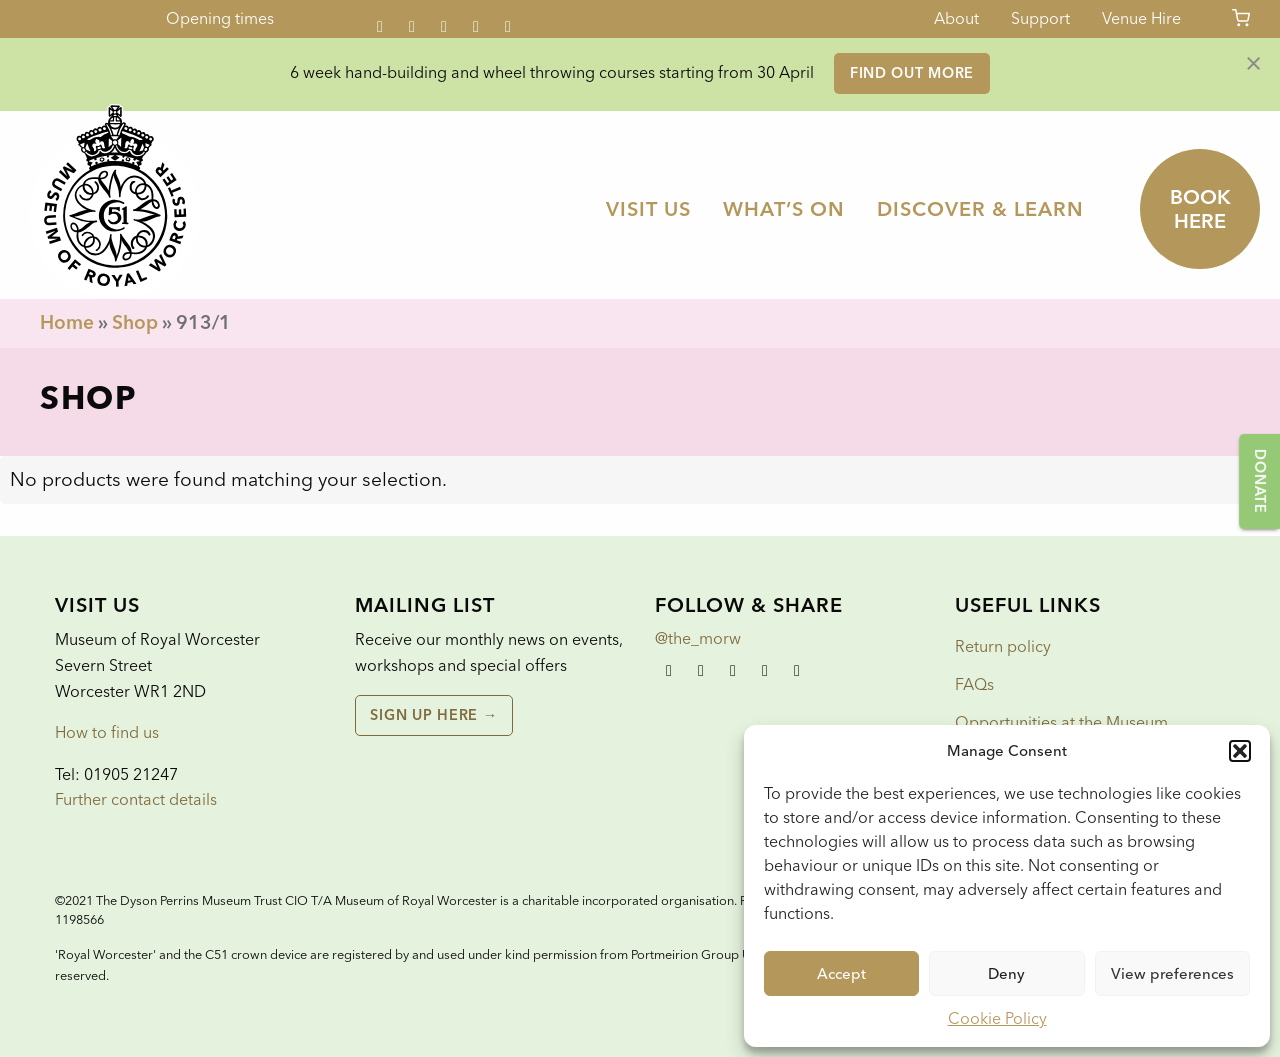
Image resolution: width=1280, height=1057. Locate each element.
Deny (1006, 974)
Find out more (912, 73)
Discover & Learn (980, 209)
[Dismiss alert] (1253, 62)
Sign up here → (433, 715)
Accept (841, 974)
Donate (1260, 481)
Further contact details (136, 799)
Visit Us (648, 209)
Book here (1200, 209)
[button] (1240, 751)
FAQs (974, 684)
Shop (135, 322)
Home (67, 322)
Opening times (220, 18)
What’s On (784, 209)
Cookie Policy (997, 1018)
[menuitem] (648, 209)
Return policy (1003, 646)
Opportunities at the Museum (1061, 722)
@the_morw (698, 638)
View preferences (1172, 974)
